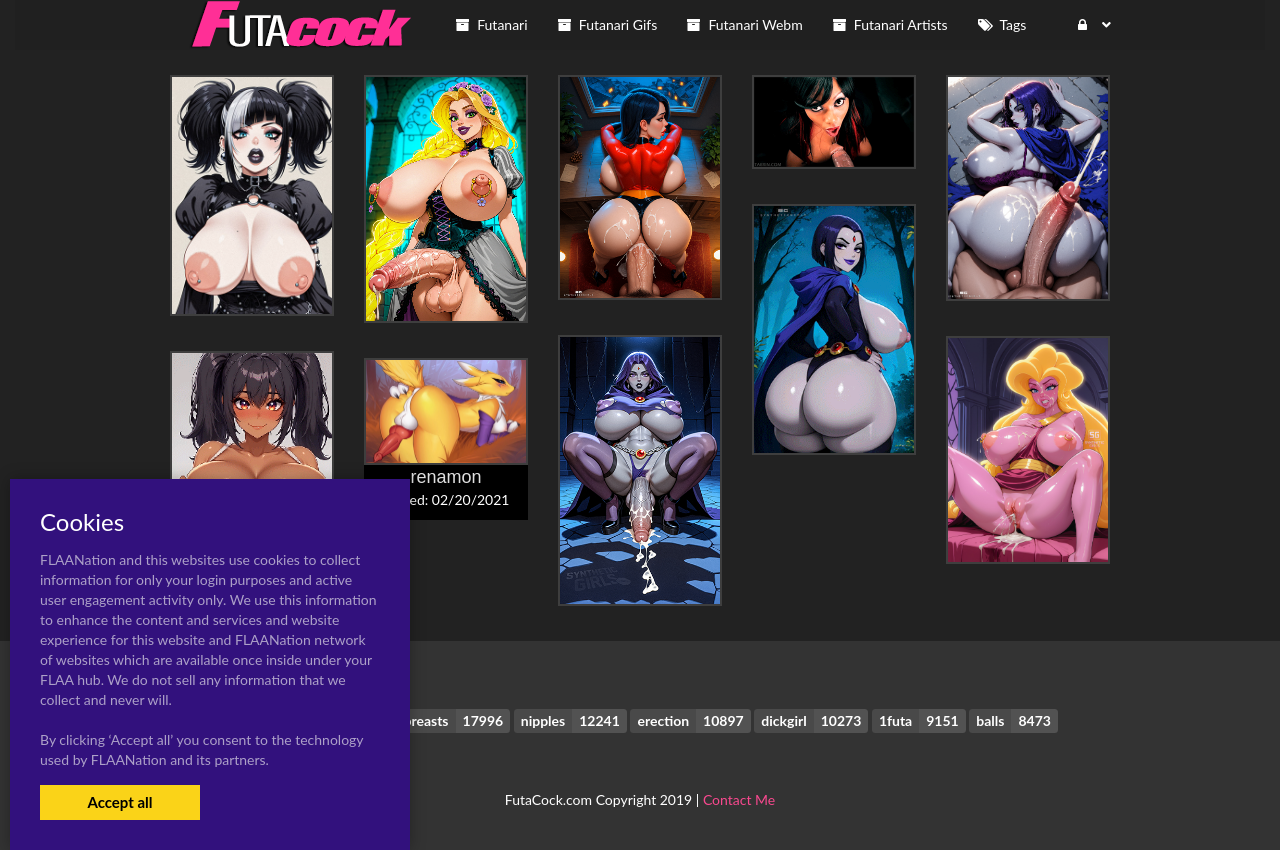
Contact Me (739, 799)
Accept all (119, 802)
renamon (445, 477)
